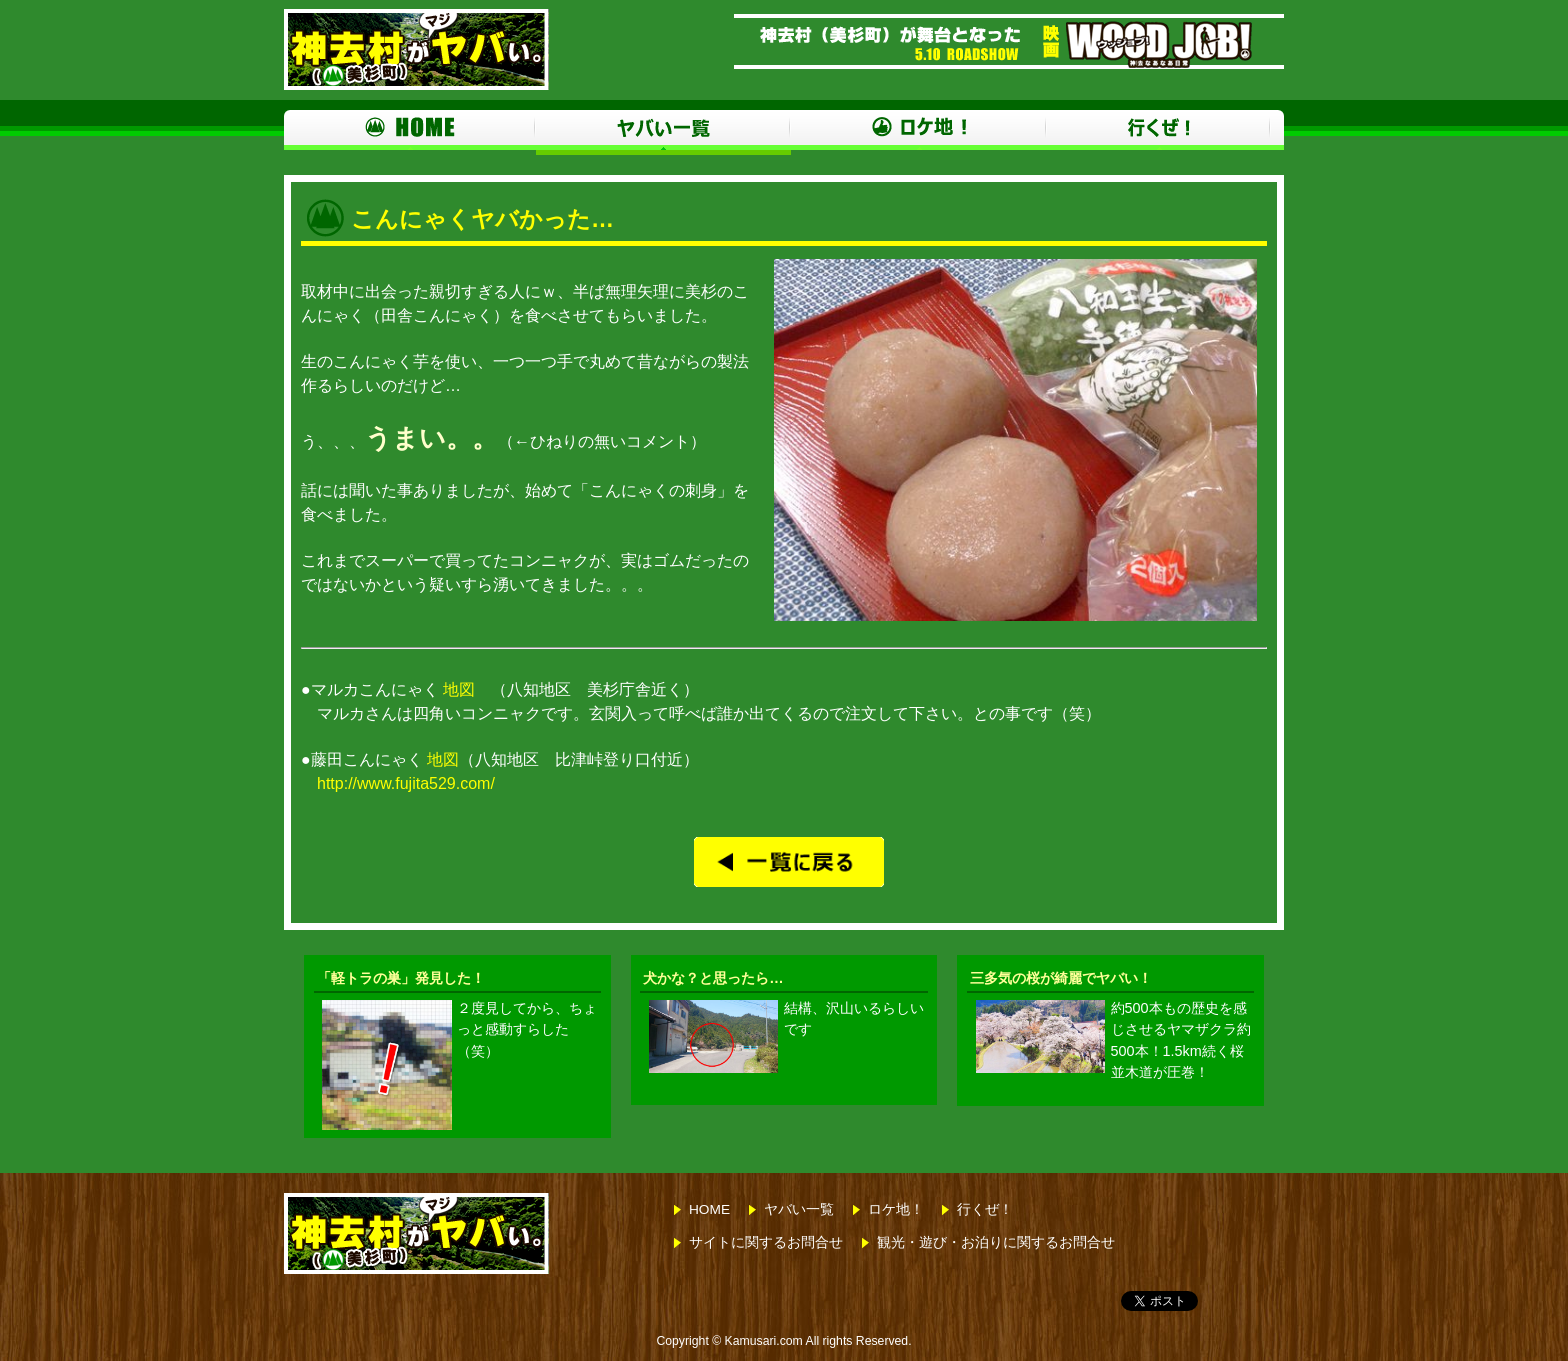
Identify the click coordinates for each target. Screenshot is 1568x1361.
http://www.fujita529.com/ (406, 783)
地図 (459, 689)
